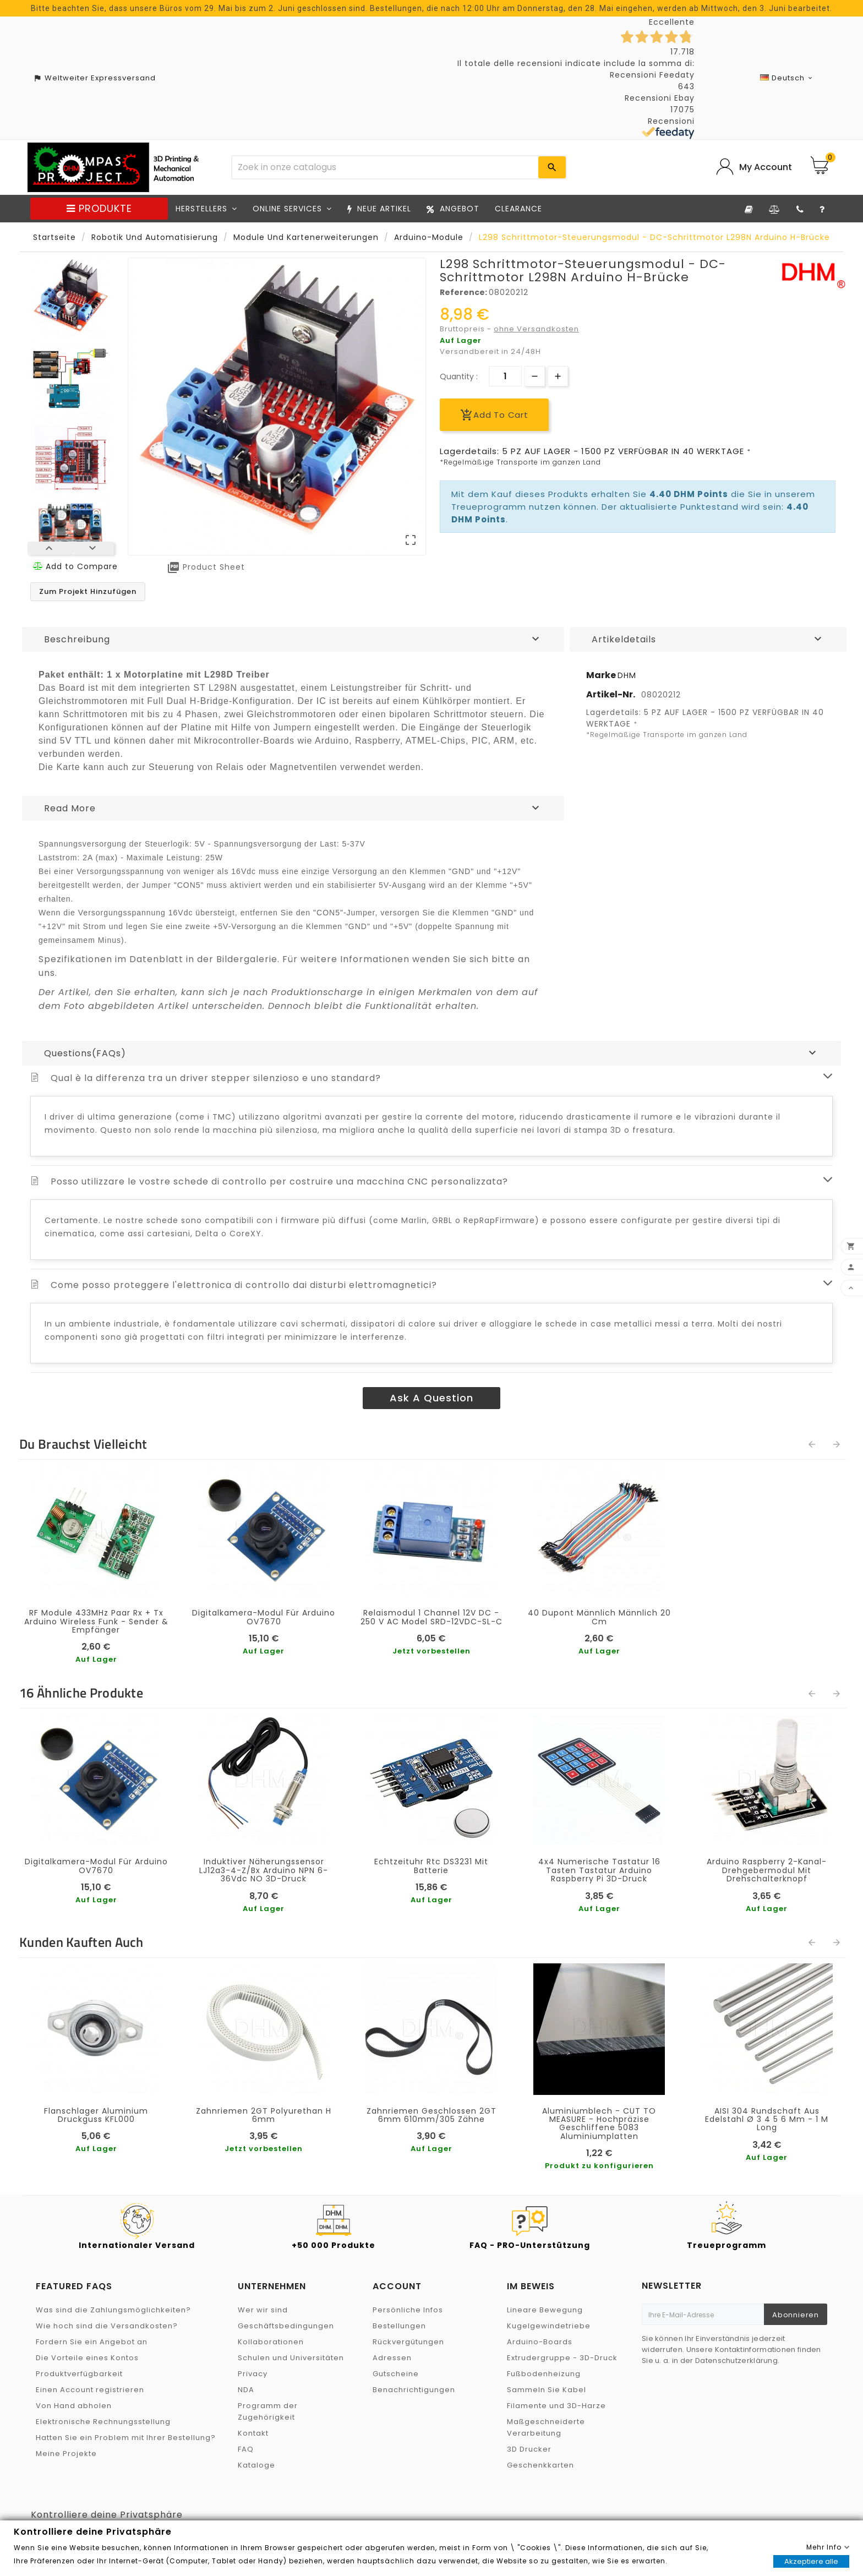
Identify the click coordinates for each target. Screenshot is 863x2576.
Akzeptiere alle (811, 2561)
